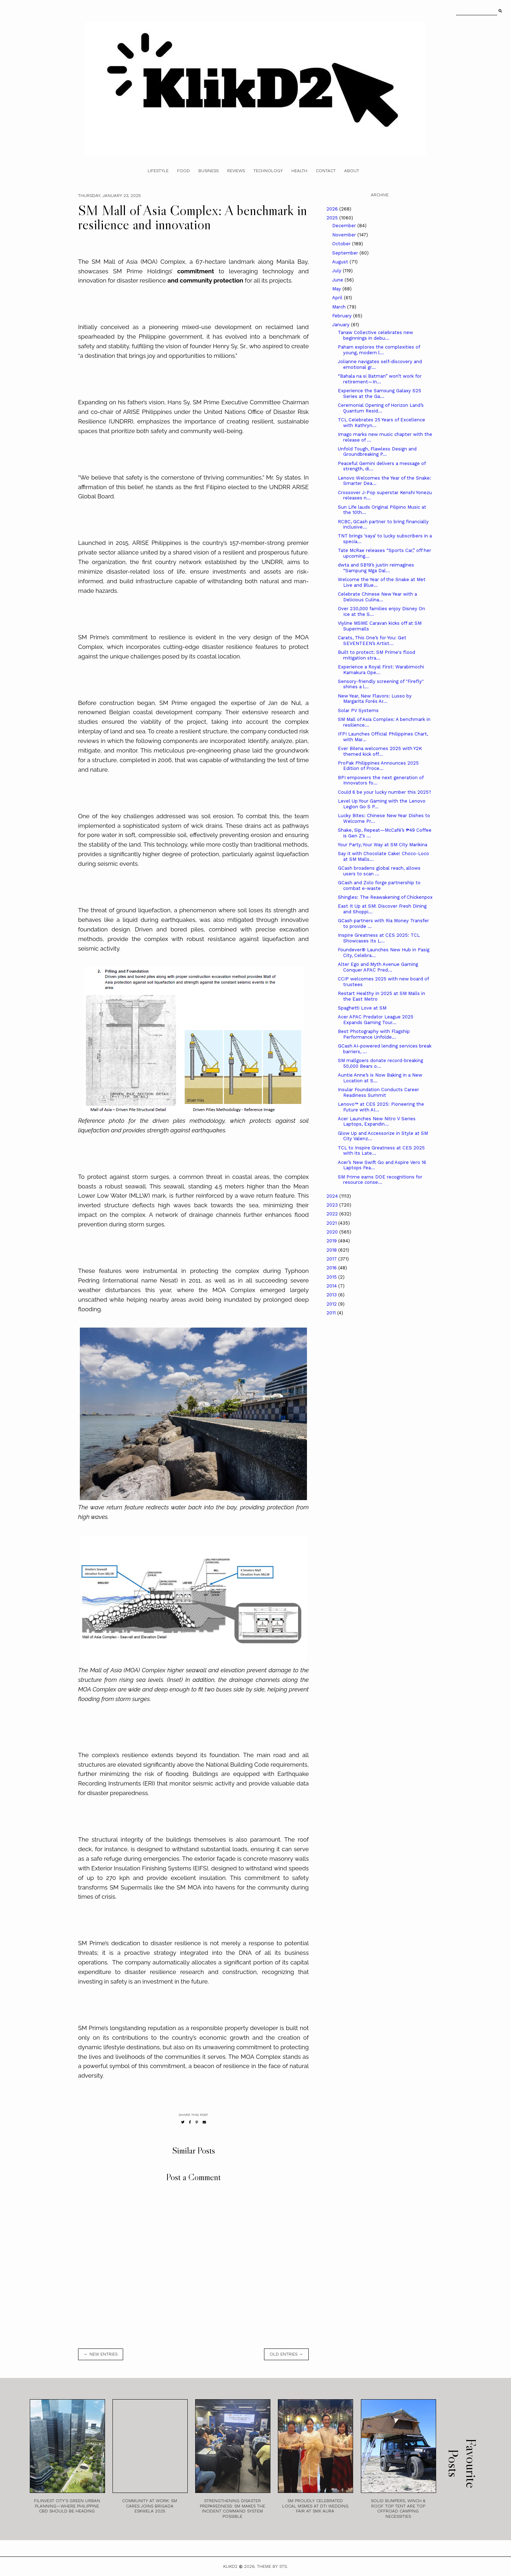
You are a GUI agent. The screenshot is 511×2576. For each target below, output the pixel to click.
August (341, 261)
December (344, 225)
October (342, 243)
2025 (332, 217)
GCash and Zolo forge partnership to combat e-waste (379, 885)
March (339, 307)
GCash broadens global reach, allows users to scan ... (379, 870)
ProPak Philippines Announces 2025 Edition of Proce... (378, 765)
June (338, 280)
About (351, 170)
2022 (332, 1213)
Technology (268, 170)
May (337, 288)
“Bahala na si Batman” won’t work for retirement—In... (380, 378)
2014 (332, 1286)
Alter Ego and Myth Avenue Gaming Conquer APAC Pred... (378, 967)
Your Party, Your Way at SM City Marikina (382, 844)
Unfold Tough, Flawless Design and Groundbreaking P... (377, 451)
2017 (332, 1259)
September (345, 253)
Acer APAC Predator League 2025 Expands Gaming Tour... (375, 1019)
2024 (332, 1196)
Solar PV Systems (358, 710)
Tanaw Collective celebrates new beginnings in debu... (375, 335)
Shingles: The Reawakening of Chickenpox (385, 897)
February (342, 315)
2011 (331, 1313)
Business (208, 170)
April (338, 297)
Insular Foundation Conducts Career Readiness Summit (378, 1092)
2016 (332, 1267)
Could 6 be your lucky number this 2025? (384, 792)
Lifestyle (158, 170)
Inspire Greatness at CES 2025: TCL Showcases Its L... (379, 938)
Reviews (236, 170)
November (344, 234)
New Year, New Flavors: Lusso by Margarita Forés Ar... (375, 698)
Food (183, 170)
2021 (332, 1223)
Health (299, 170)
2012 (332, 1304)
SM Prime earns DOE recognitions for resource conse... (380, 1179)
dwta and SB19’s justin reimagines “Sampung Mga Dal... (376, 567)
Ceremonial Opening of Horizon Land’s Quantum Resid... (381, 408)
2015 (332, 1277)
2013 (332, 1294)
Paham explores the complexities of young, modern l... (379, 349)
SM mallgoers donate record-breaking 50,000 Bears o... (380, 1063)
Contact (326, 170)
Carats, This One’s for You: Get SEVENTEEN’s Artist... (372, 640)
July (337, 270)
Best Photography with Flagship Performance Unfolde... (374, 1034)
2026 (332, 209)
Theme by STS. (272, 2566)
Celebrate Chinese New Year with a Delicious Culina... (377, 596)
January (341, 324)
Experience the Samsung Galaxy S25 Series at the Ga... (379, 393)
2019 (332, 1240)
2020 (332, 1232)
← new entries (100, 2354)
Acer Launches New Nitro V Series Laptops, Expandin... (377, 1121)
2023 (332, 1205)
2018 (332, 1250)
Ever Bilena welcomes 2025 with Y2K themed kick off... (380, 751)
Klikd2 (230, 2566)
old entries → (286, 2354)
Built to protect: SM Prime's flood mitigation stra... (376, 655)
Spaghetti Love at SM (362, 1008)
